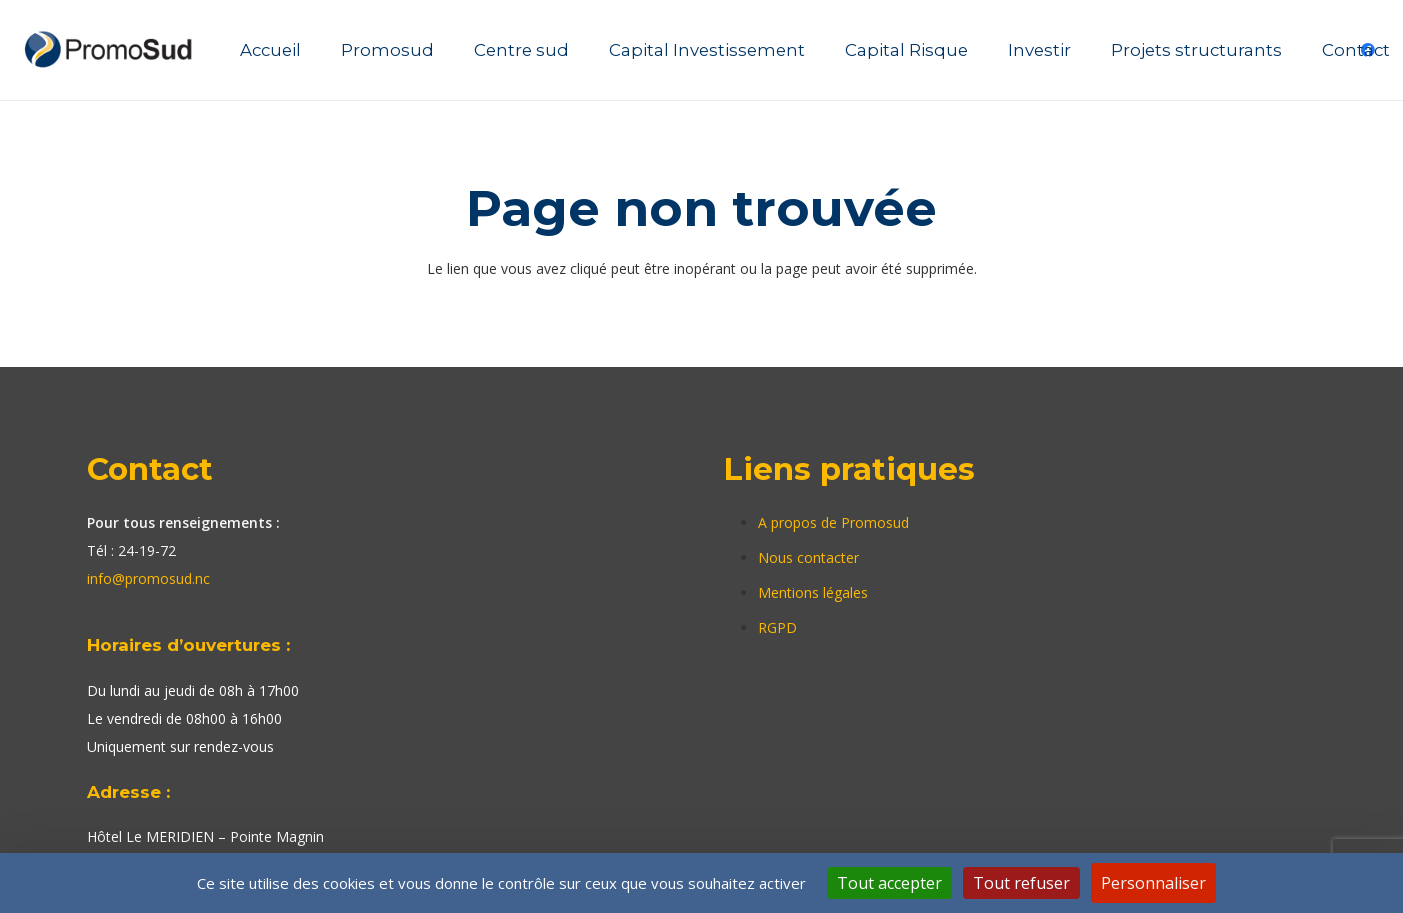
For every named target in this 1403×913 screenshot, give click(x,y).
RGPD (777, 627)
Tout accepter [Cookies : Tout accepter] (889, 883)
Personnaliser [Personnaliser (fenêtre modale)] (1153, 883)
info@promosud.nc (148, 578)
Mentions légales (813, 592)
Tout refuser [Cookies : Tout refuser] (1021, 883)
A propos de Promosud (833, 522)
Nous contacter (808, 557)
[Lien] (111, 50)
